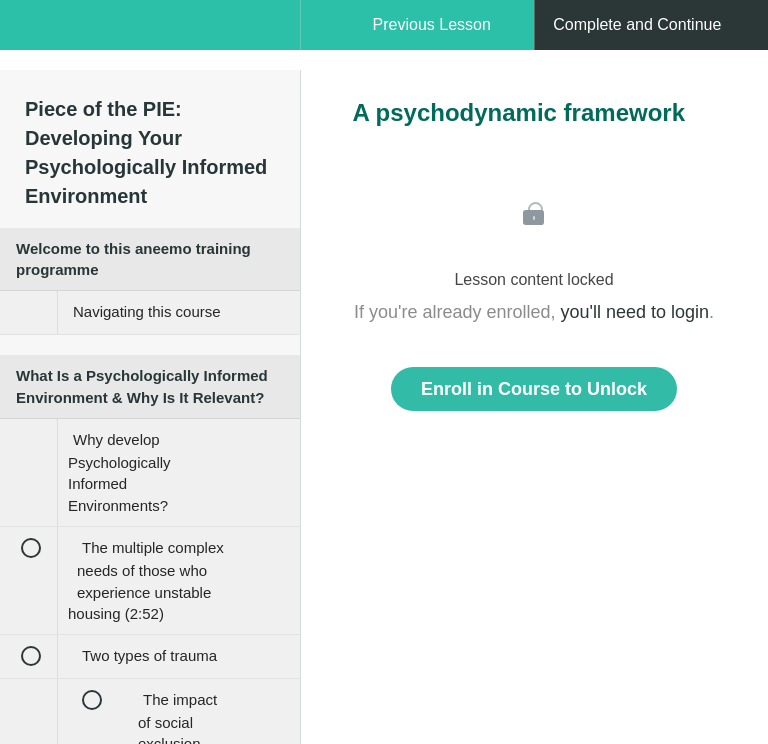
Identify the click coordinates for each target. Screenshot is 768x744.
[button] (35, 35)
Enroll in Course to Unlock (534, 389)
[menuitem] (150, 45)
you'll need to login (635, 312)
